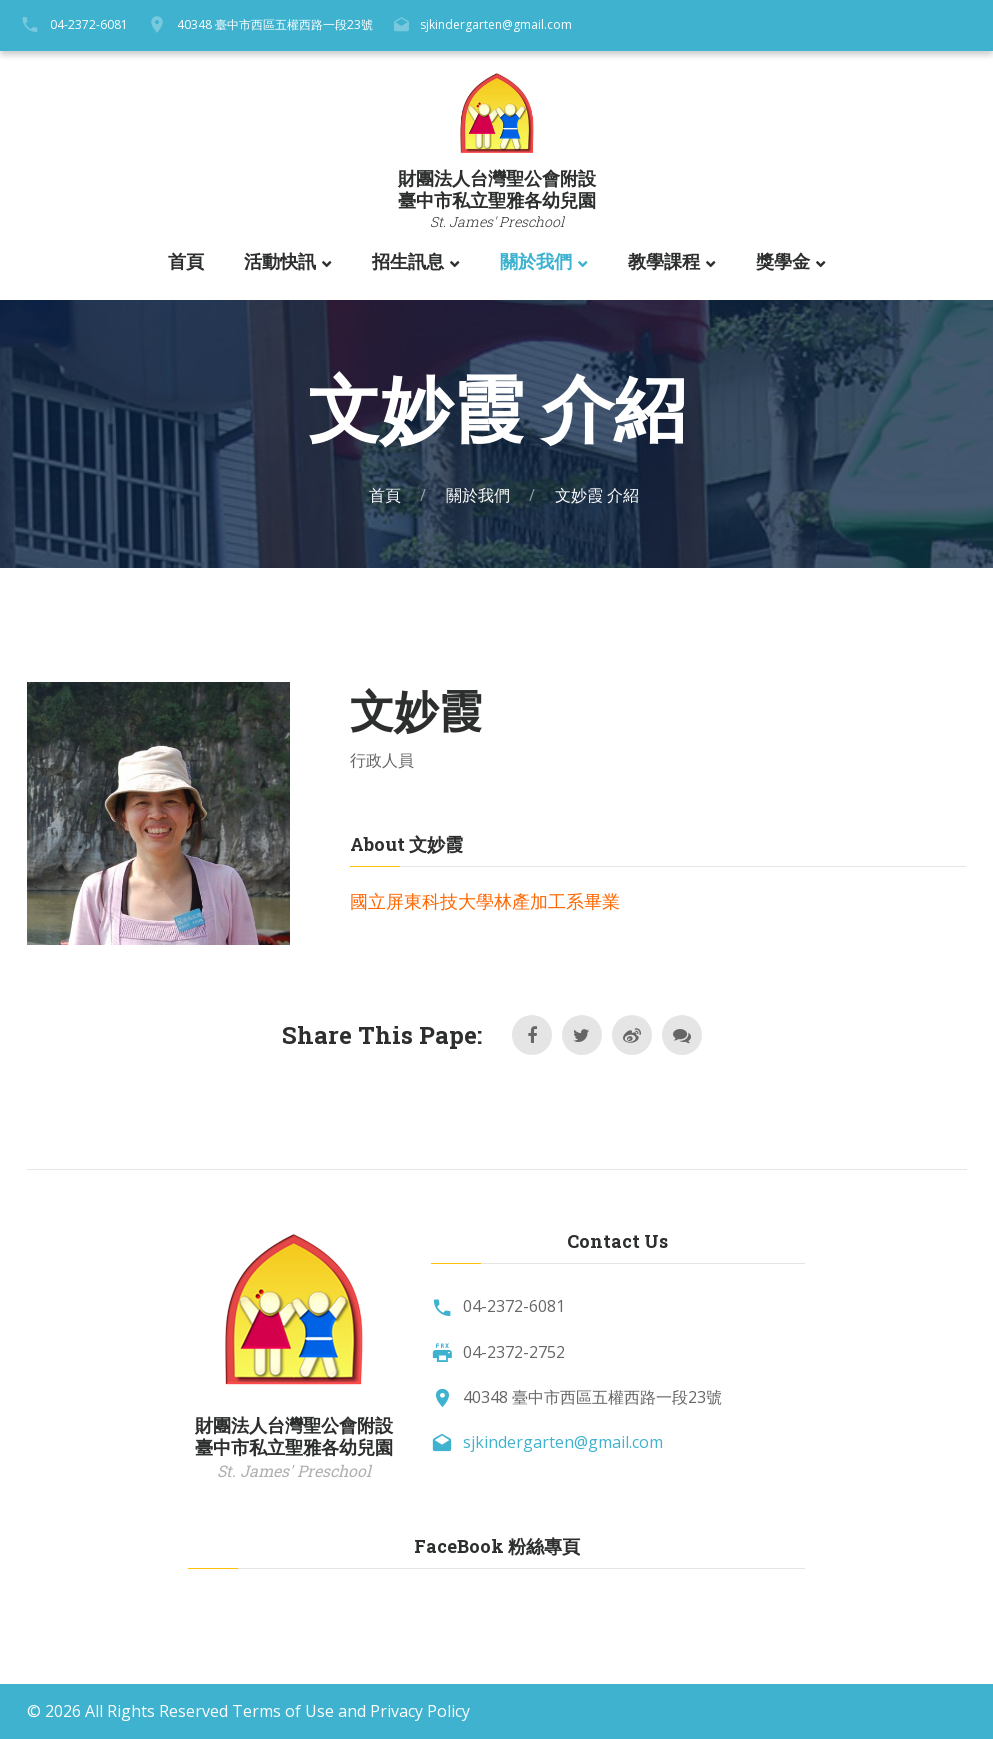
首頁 (186, 262)
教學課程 (664, 262)
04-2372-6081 (89, 24)
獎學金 (783, 262)
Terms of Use (283, 1711)
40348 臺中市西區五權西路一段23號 (275, 24)
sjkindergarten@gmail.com (496, 24)
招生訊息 (408, 262)
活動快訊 (280, 262)
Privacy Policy (420, 1711)
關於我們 (536, 262)
